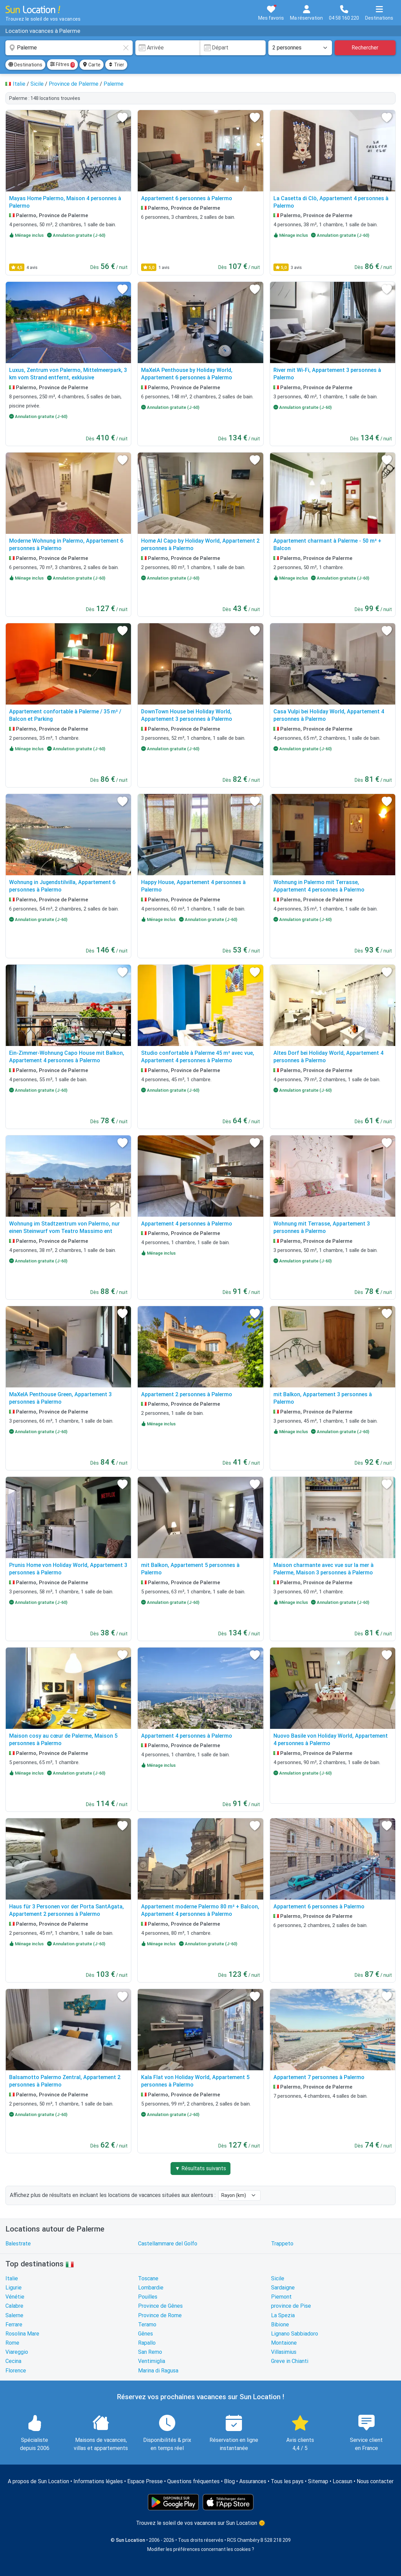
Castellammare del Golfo (167, 2243)
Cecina (13, 2361)
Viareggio (16, 2352)
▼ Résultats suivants (200, 2168)
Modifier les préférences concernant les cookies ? (200, 2549)
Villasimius (283, 2352)
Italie (11, 2278)
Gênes (145, 2333)
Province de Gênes (160, 2306)
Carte (92, 64)
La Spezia (283, 2315)
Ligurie (13, 2287)
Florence (15, 2370)
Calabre (14, 2306)
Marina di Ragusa (158, 2370)
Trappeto (282, 2243)
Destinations (25, 64)
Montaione (284, 2343)
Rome (12, 2343)
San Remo (150, 2352)
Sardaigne (283, 2287)
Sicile (277, 2278)
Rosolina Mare (22, 2333)
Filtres (62, 65)
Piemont (281, 2297)
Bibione (280, 2324)
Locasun (342, 2481)
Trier (116, 64)
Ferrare (13, 2324)
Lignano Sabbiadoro (294, 2333)
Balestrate (18, 2243)
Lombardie (150, 2287)
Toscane (148, 2278)
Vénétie (14, 2297)
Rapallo (147, 2343)
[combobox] (69, 47)
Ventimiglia (151, 2361)
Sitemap (318, 2481)
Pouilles (147, 2297)
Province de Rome (160, 2315)
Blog (229, 2481)
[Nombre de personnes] (300, 47)
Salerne (14, 2315)
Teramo (147, 2324)
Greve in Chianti (289, 2361)
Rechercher (365, 47)
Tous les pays (287, 2481)
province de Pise (291, 2306)
